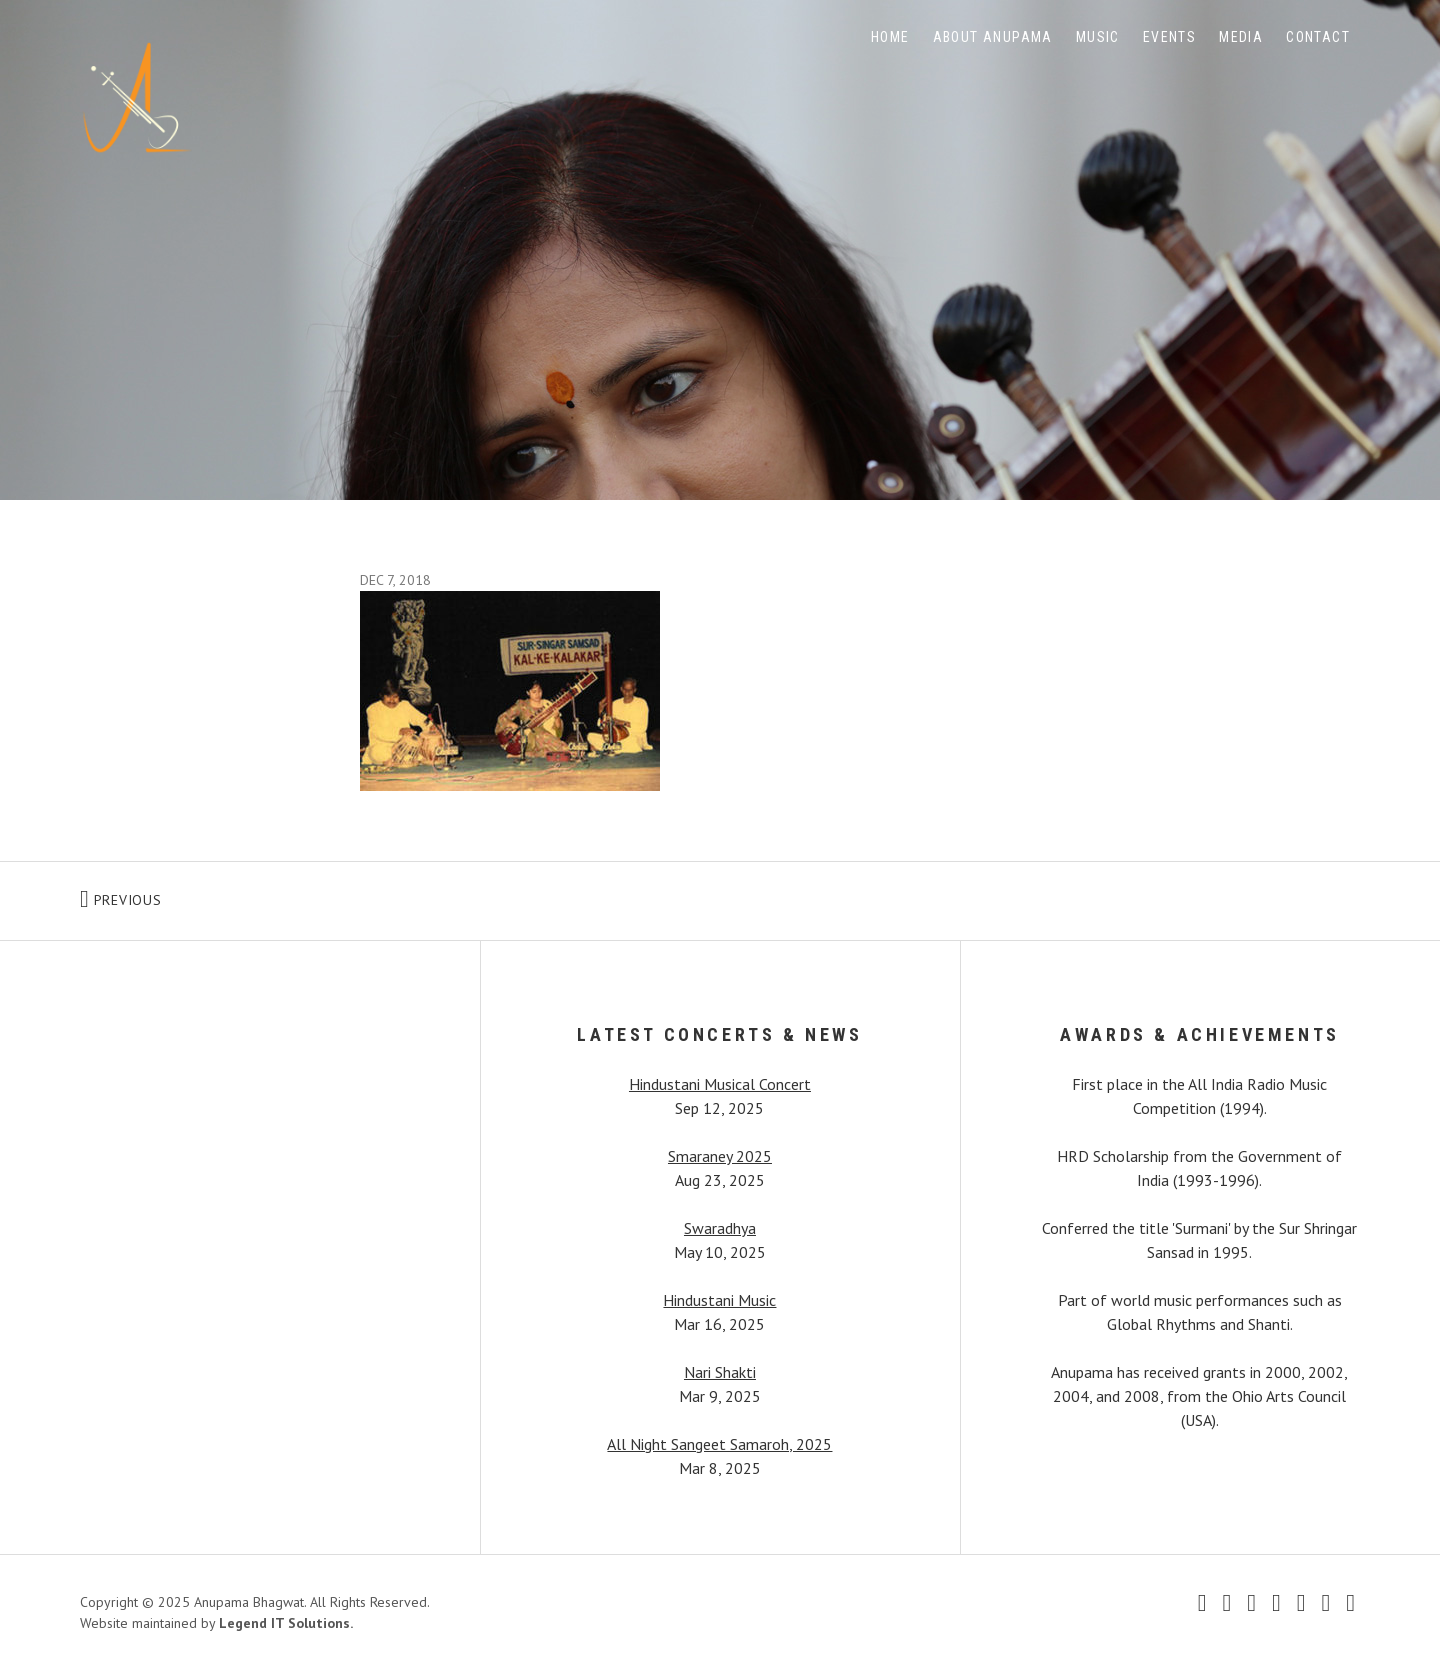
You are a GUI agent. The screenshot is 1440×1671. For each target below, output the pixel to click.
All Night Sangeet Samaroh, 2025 (719, 1444)
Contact (1318, 37)
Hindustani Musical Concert (720, 1084)
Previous (205, 895)
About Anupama (993, 37)
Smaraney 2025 (720, 1156)
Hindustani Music (719, 1300)
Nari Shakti (720, 1372)
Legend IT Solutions (284, 1623)
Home (890, 37)
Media (1241, 37)
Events (1169, 37)
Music (1098, 37)
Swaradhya (720, 1228)
